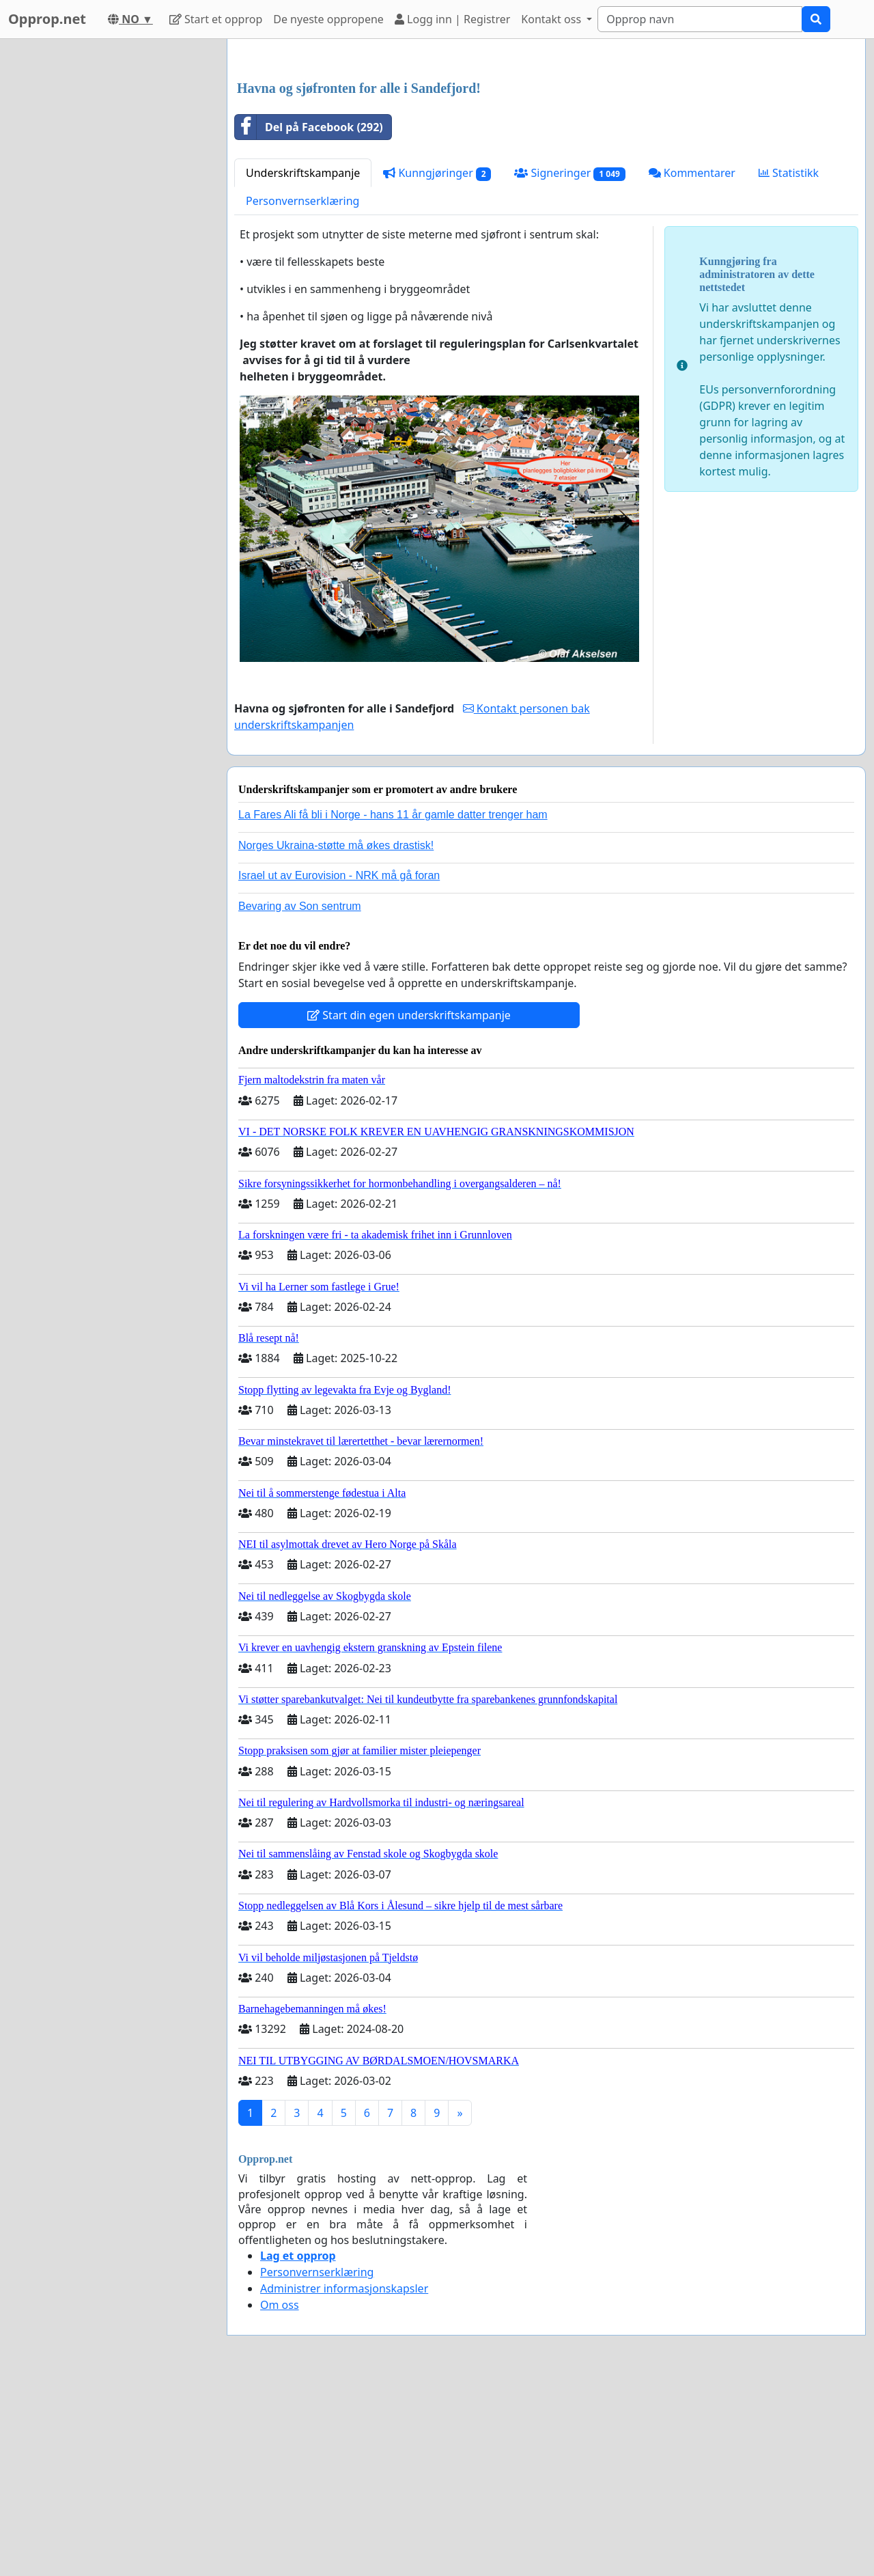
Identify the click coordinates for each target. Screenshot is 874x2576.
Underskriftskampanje (303, 172)
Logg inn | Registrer (452, 19)
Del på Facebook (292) (309, 127)
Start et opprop (215, 19)
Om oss (279, 2304)
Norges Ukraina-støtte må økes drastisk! (336, 845)
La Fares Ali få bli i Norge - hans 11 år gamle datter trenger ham (393, 814)
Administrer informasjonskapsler (344, 2288)
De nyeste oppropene (328, 19)
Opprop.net (47, 19)
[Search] (699, 19)
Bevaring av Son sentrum (299, 906)
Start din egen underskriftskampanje (409, 1015)
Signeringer (569, 173)
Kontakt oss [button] (552, 19)
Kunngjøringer (437, 173)
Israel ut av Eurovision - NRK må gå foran (339, 875)
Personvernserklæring (302, 200)
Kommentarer (692, 172)
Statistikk (789, 172)
